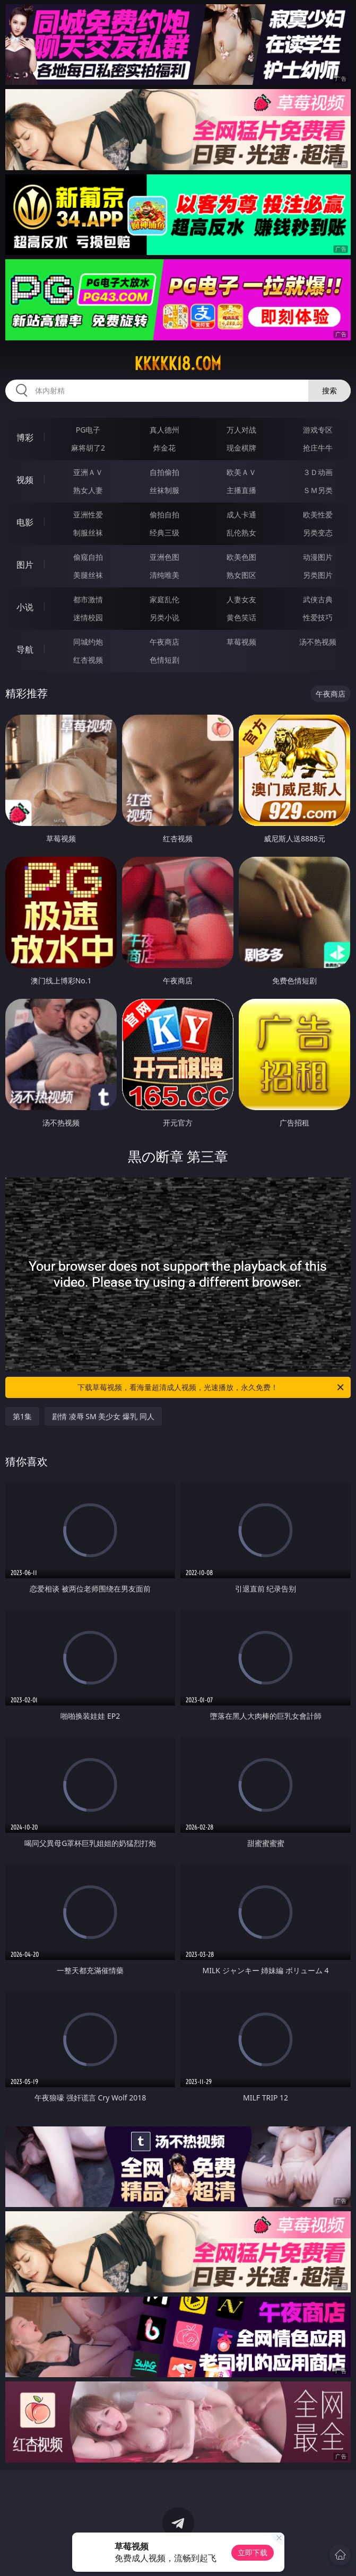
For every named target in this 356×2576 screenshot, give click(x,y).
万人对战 (241, 430)
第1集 (22, 1416)
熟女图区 (241, 575)
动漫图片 (318, 557)
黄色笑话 (241, 617)
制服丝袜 (88, 532)
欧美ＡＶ (241, 472)
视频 (24, 480)
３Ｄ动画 (318, 472)
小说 (24, 607)
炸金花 (164, 448)
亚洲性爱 (88, 514)
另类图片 (318, 575)
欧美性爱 (318, 514)
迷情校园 (88, 617)
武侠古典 (318, 599)
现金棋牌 (241, 448)
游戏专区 (318, 430)
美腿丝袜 (88, 575)
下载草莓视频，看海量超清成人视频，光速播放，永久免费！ (211, 1387)
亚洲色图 (164, 557)
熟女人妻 (88, 490)
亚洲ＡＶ (88, 472)
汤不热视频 (317, 642)
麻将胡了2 (88, 448)
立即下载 (252, 2552)
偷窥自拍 (88, 557)
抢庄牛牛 (318, 448)
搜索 (329, 390)
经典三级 (164, 532)
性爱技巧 (318, 617)
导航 (24, 649)
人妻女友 (241, 599)
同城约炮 (88, 642)
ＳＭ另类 (318, 490)
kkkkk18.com (177, 363)
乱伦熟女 (241, 532)
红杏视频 (88, 660)
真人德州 (164, 430)
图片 (24, 564)
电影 (24, 522)
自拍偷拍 (164, 472)
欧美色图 (241, 557)
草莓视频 (241, 642)
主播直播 (241, 490)
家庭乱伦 (164, 599)
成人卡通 (241, 514)
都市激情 (88, 599)
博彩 (24, 437)
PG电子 (88, 430)
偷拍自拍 (164, 514)
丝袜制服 (164, 490)
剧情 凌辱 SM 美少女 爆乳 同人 (103, 1416)
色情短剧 (164, 660)
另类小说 (164, 617)
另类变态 (318, 532)
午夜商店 (164, 642)
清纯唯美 (164, 575)
